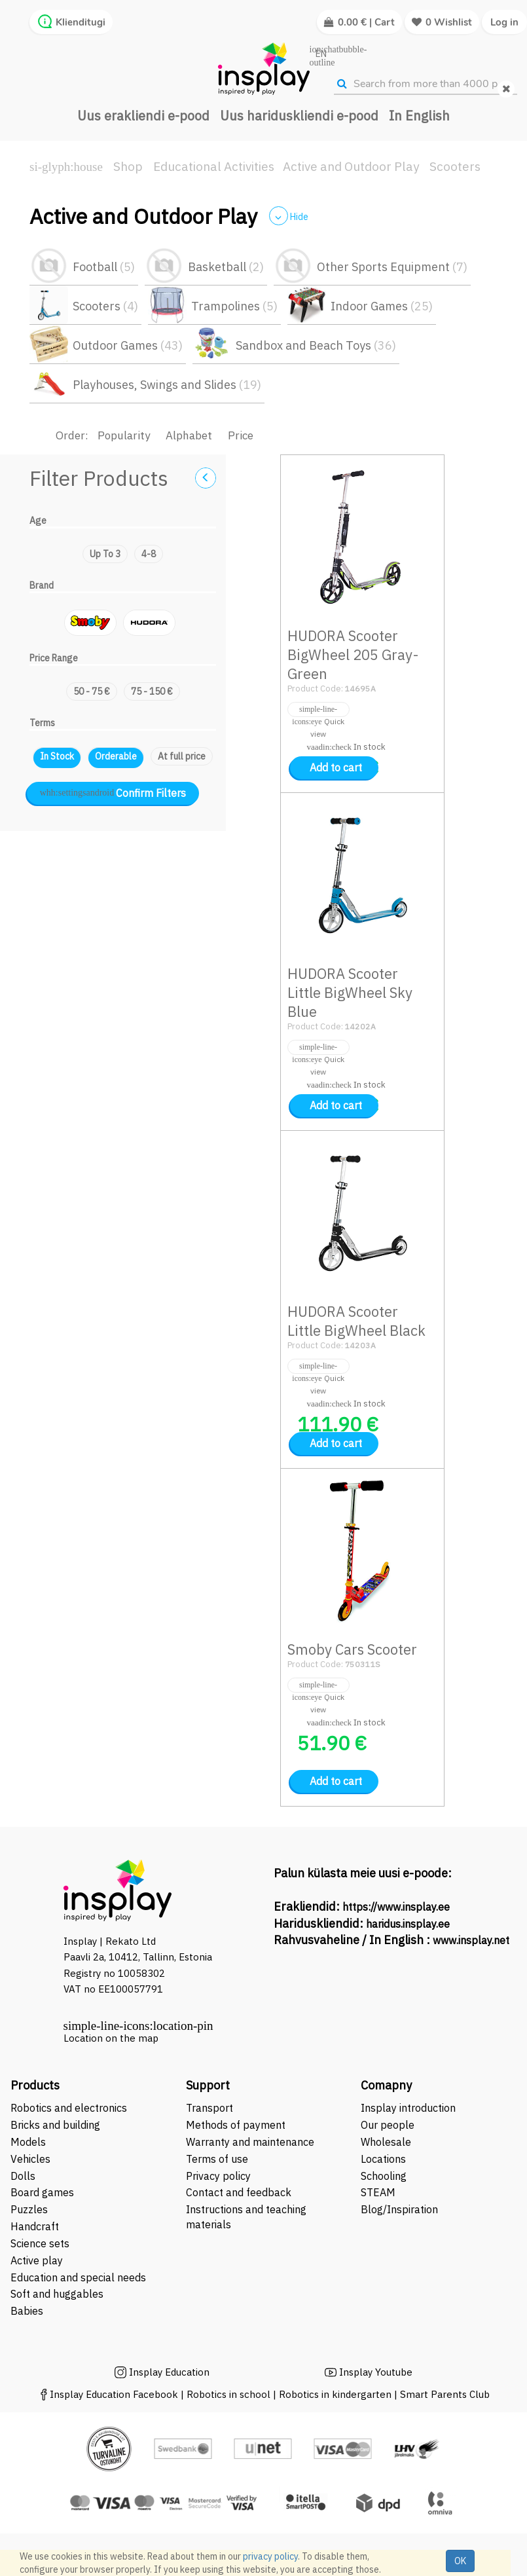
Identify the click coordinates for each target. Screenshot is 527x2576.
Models (28, 2141)
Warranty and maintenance (251, 2141)
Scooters (455, 166)
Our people (387, 2124)
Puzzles (29, 2209)
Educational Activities (213, 166)
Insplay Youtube (375, 2372)
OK (460, 2561)
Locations (383, 2158)
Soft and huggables (56, 2293)
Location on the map (111, 2038)
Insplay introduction (408, 2107)
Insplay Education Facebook (114, 2394)
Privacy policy (218, 2175)
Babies (26, 2310)
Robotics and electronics (68, 2107)
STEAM (378, 2192)
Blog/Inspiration (399, 2209)
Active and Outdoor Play (351, 166)
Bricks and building (55, 2124)
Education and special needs (78, 2277)
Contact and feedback (238, 2192)
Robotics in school (228, 2394)
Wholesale (386, 2141)
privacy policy (270, 2556)
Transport (209, 2107)
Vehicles (30, 2158)
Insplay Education (169, 2372)
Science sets (41, 2243)
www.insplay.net (471, 1940)
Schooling (384, 2175)
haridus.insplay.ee (408, 1923)
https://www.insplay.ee (396, 1906)
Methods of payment (235, 2124)
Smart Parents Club (445, 2394)
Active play (36, 2260)
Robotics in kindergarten (336, 2394)
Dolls (22, 2175)
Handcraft (34, 2226)
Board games (42, 2192)
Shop (128, 166)
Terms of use (217, 2158)
